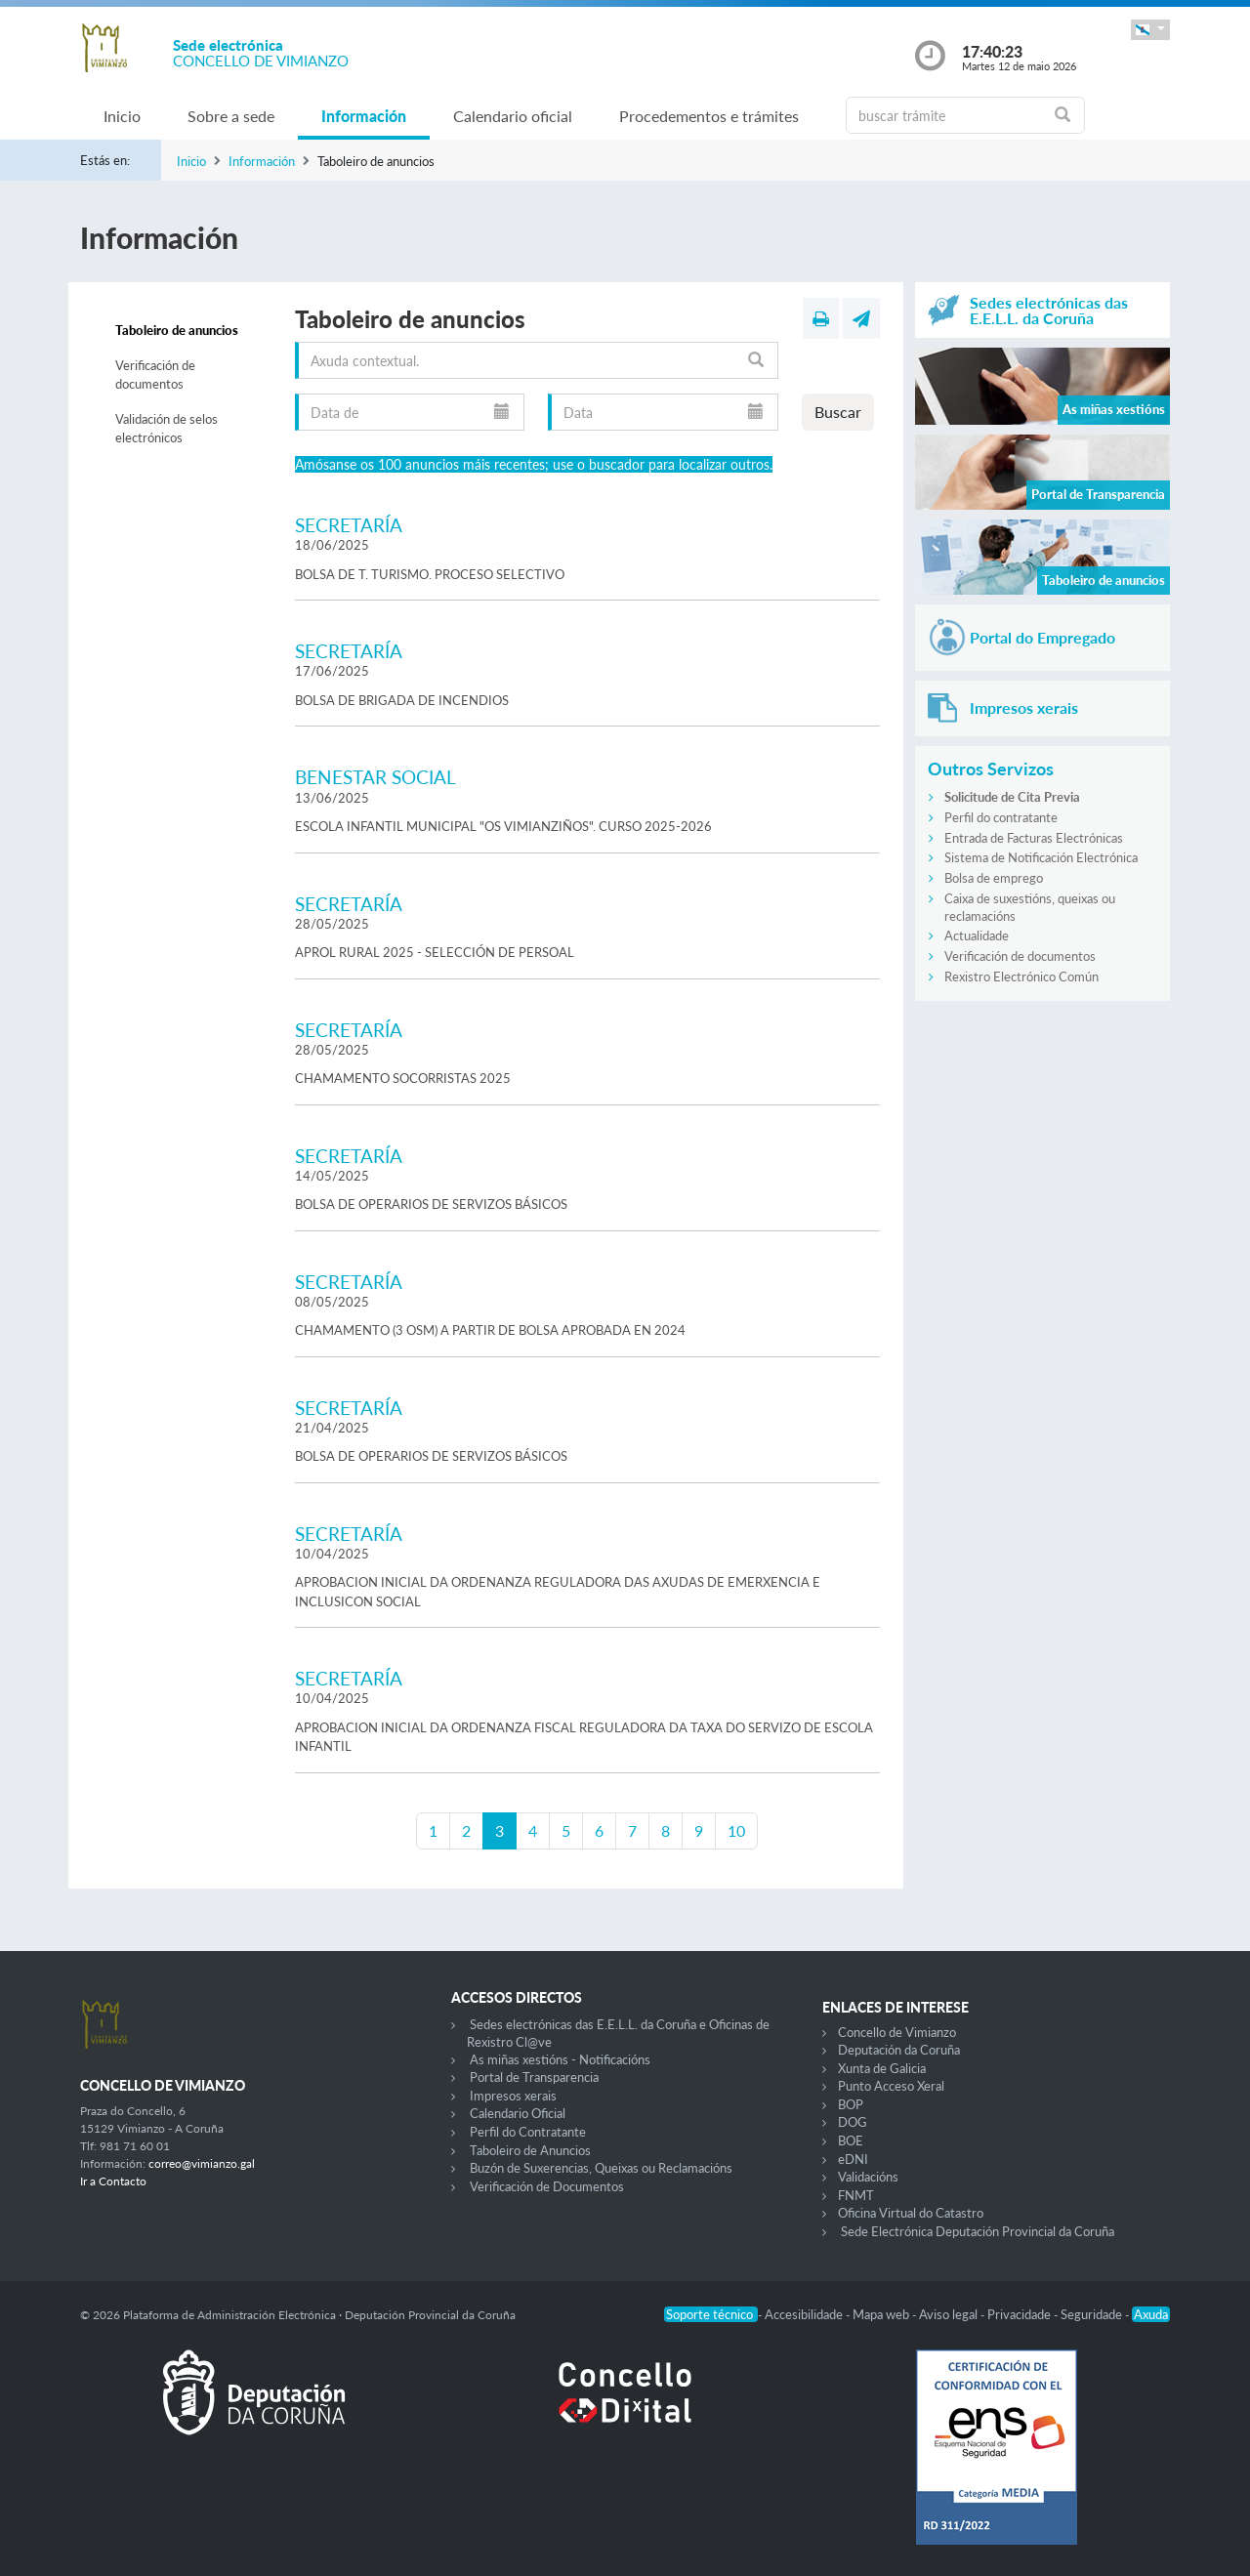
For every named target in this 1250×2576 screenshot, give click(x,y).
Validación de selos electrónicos (166, 428)
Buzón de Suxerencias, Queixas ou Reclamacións (601, 2168)
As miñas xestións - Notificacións (560, 2059)
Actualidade (976, 935)
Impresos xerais (513, 2095)
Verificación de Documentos (547, 2186)
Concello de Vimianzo (897, 2032)
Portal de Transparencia (534, 2077)
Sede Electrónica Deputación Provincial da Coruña (977, 2231)
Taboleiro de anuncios (176, 330)
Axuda (1151, 2314)
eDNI (853, 2159)
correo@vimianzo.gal (201, 2163)
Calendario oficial (512, 115)
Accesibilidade (805, 2314)
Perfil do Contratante (528, 2132)
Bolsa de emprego (993, 878)
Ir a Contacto (113, 2181)
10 (736, 1830)
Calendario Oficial (517, 2113)
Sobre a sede (231, 115)
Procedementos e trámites (709, 115)
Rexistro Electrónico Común (1021, 976)
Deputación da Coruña (899, 2049)
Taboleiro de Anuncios (530, 2150)
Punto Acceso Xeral (891, 2086)
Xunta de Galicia (882, 2068)
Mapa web (882, 2314)
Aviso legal (949, 2314)
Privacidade (1020, 2314)
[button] (1150, 30)
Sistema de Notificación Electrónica (1041, 857)
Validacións (868, 2176)
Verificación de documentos (155, 375)
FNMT (856, 2195)
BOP (850, 2104)
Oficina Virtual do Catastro (910, 2213)
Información (363, 115)
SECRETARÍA (348, 525)
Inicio (122, 115)
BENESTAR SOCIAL (375, 777)
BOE (850, 2140)
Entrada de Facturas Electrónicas (1033, 838)
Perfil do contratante (1001, 817)
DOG (852, 2122)
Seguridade (1093, 2314)
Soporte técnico (711, 2314)
